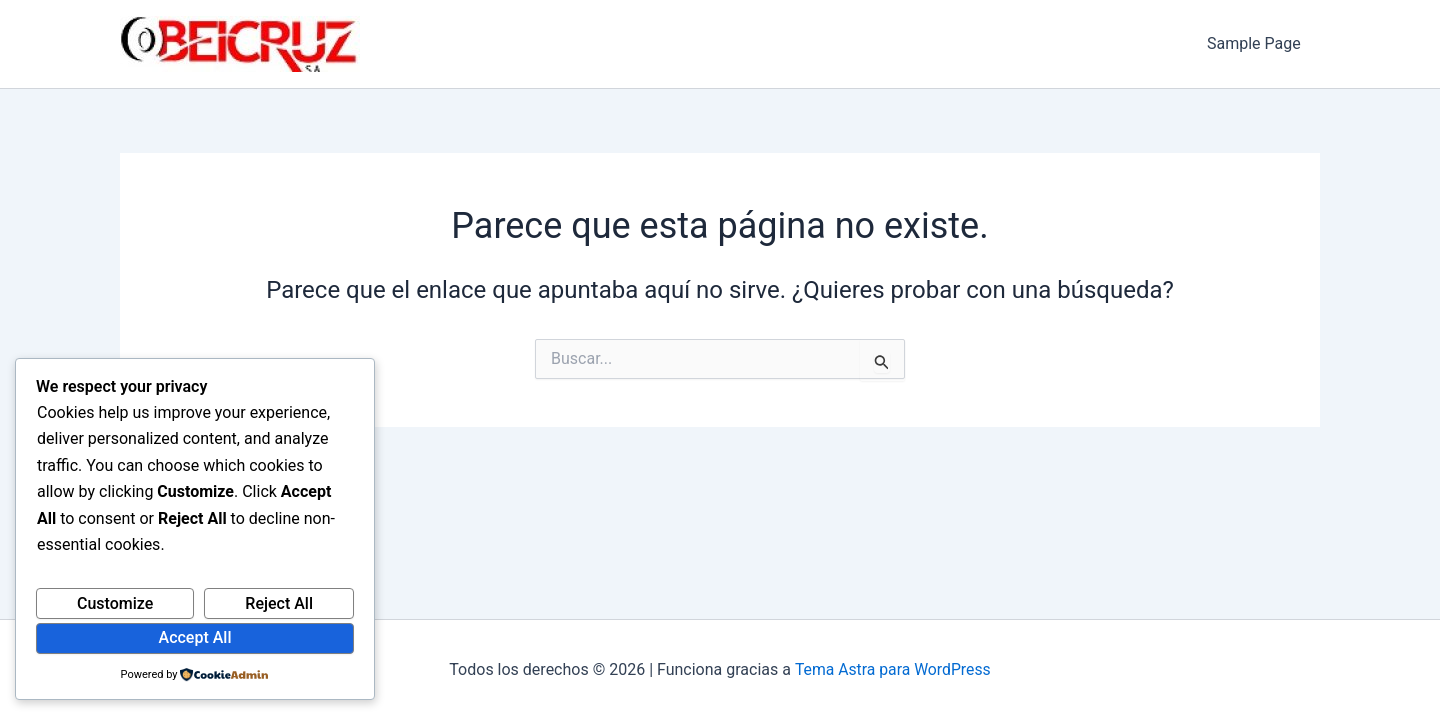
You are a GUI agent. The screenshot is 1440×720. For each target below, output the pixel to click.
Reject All (279, 603)
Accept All (195, 637)
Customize (115, 603)
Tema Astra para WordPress (892, 669)
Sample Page (1257, 43)
